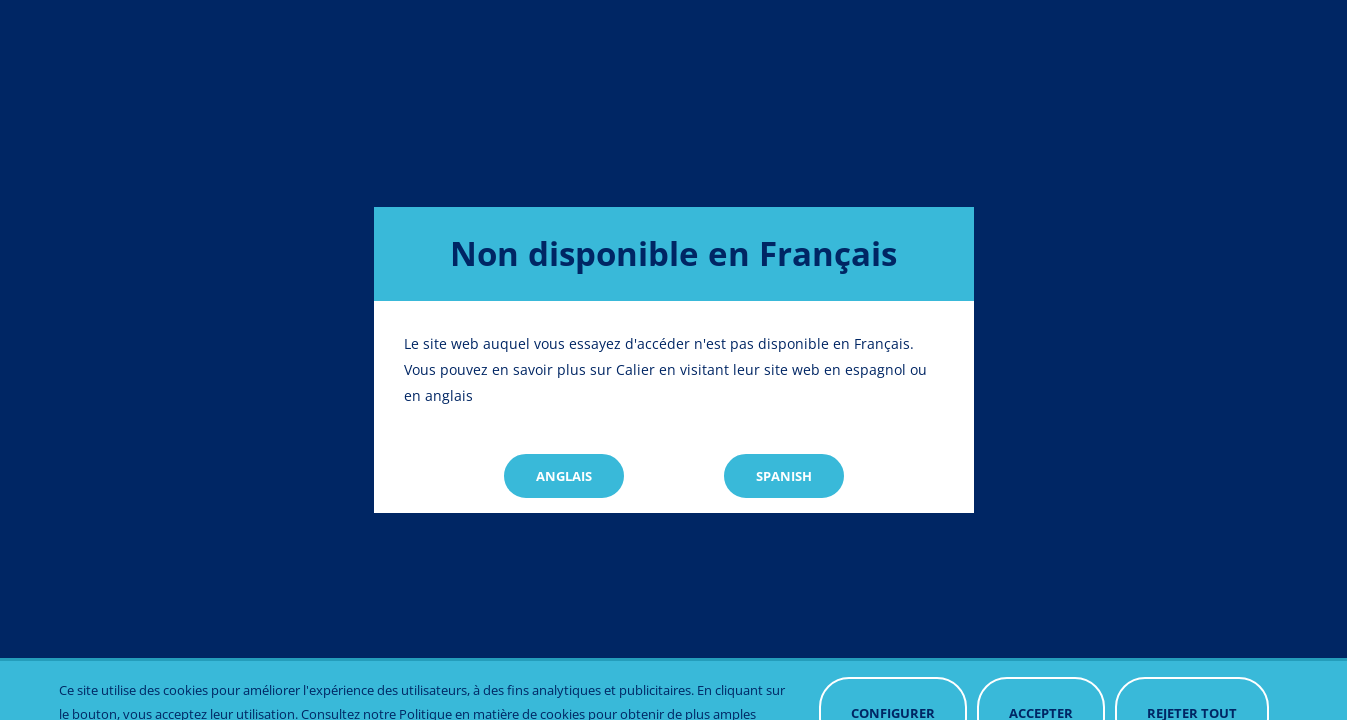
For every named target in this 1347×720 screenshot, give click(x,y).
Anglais (564, 476)
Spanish (784, 476)
